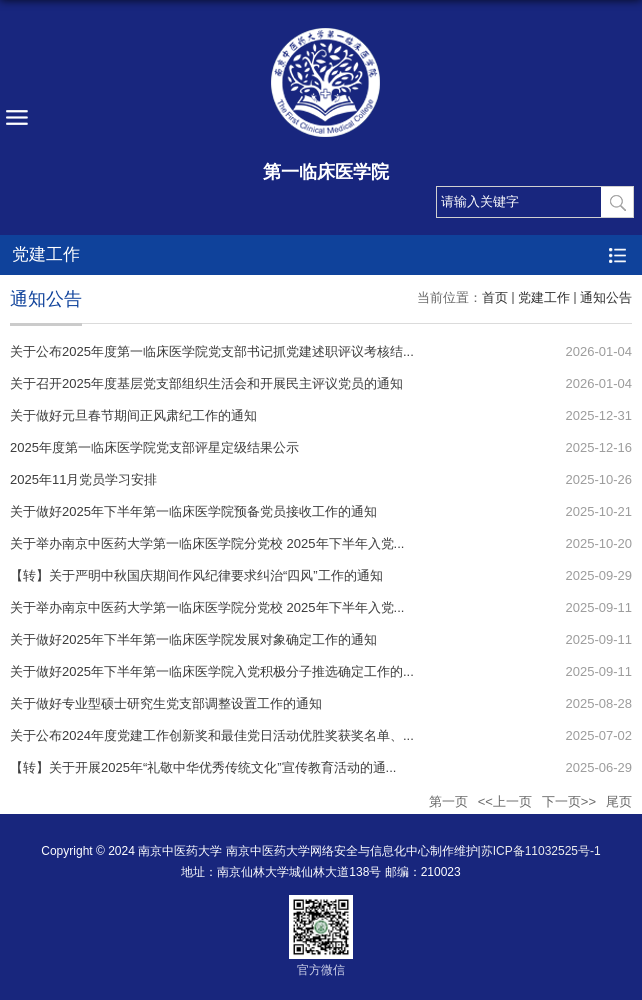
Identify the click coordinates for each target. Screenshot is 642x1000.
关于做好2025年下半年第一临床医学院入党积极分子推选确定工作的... (212, 671)
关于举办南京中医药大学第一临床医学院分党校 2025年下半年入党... (207, 543)
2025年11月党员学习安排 (83, 479)
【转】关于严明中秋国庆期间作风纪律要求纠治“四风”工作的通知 (196, 575)
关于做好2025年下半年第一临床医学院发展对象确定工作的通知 (193, 639)
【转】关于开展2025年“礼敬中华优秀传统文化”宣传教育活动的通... (203, 767)
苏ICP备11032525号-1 (541, 851)
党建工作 (544, 297)
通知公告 (606, 297)
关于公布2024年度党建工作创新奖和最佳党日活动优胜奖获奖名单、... (212, 735)
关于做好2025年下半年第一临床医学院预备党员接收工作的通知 (193, 511)
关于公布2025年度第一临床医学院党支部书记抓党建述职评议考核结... (212, 351)
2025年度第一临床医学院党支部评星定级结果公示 (154, 447)
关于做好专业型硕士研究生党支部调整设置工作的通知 (166, 703)
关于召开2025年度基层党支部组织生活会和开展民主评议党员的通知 (206, 383)
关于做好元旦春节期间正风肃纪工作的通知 (133, 415)
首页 (495, 297)
